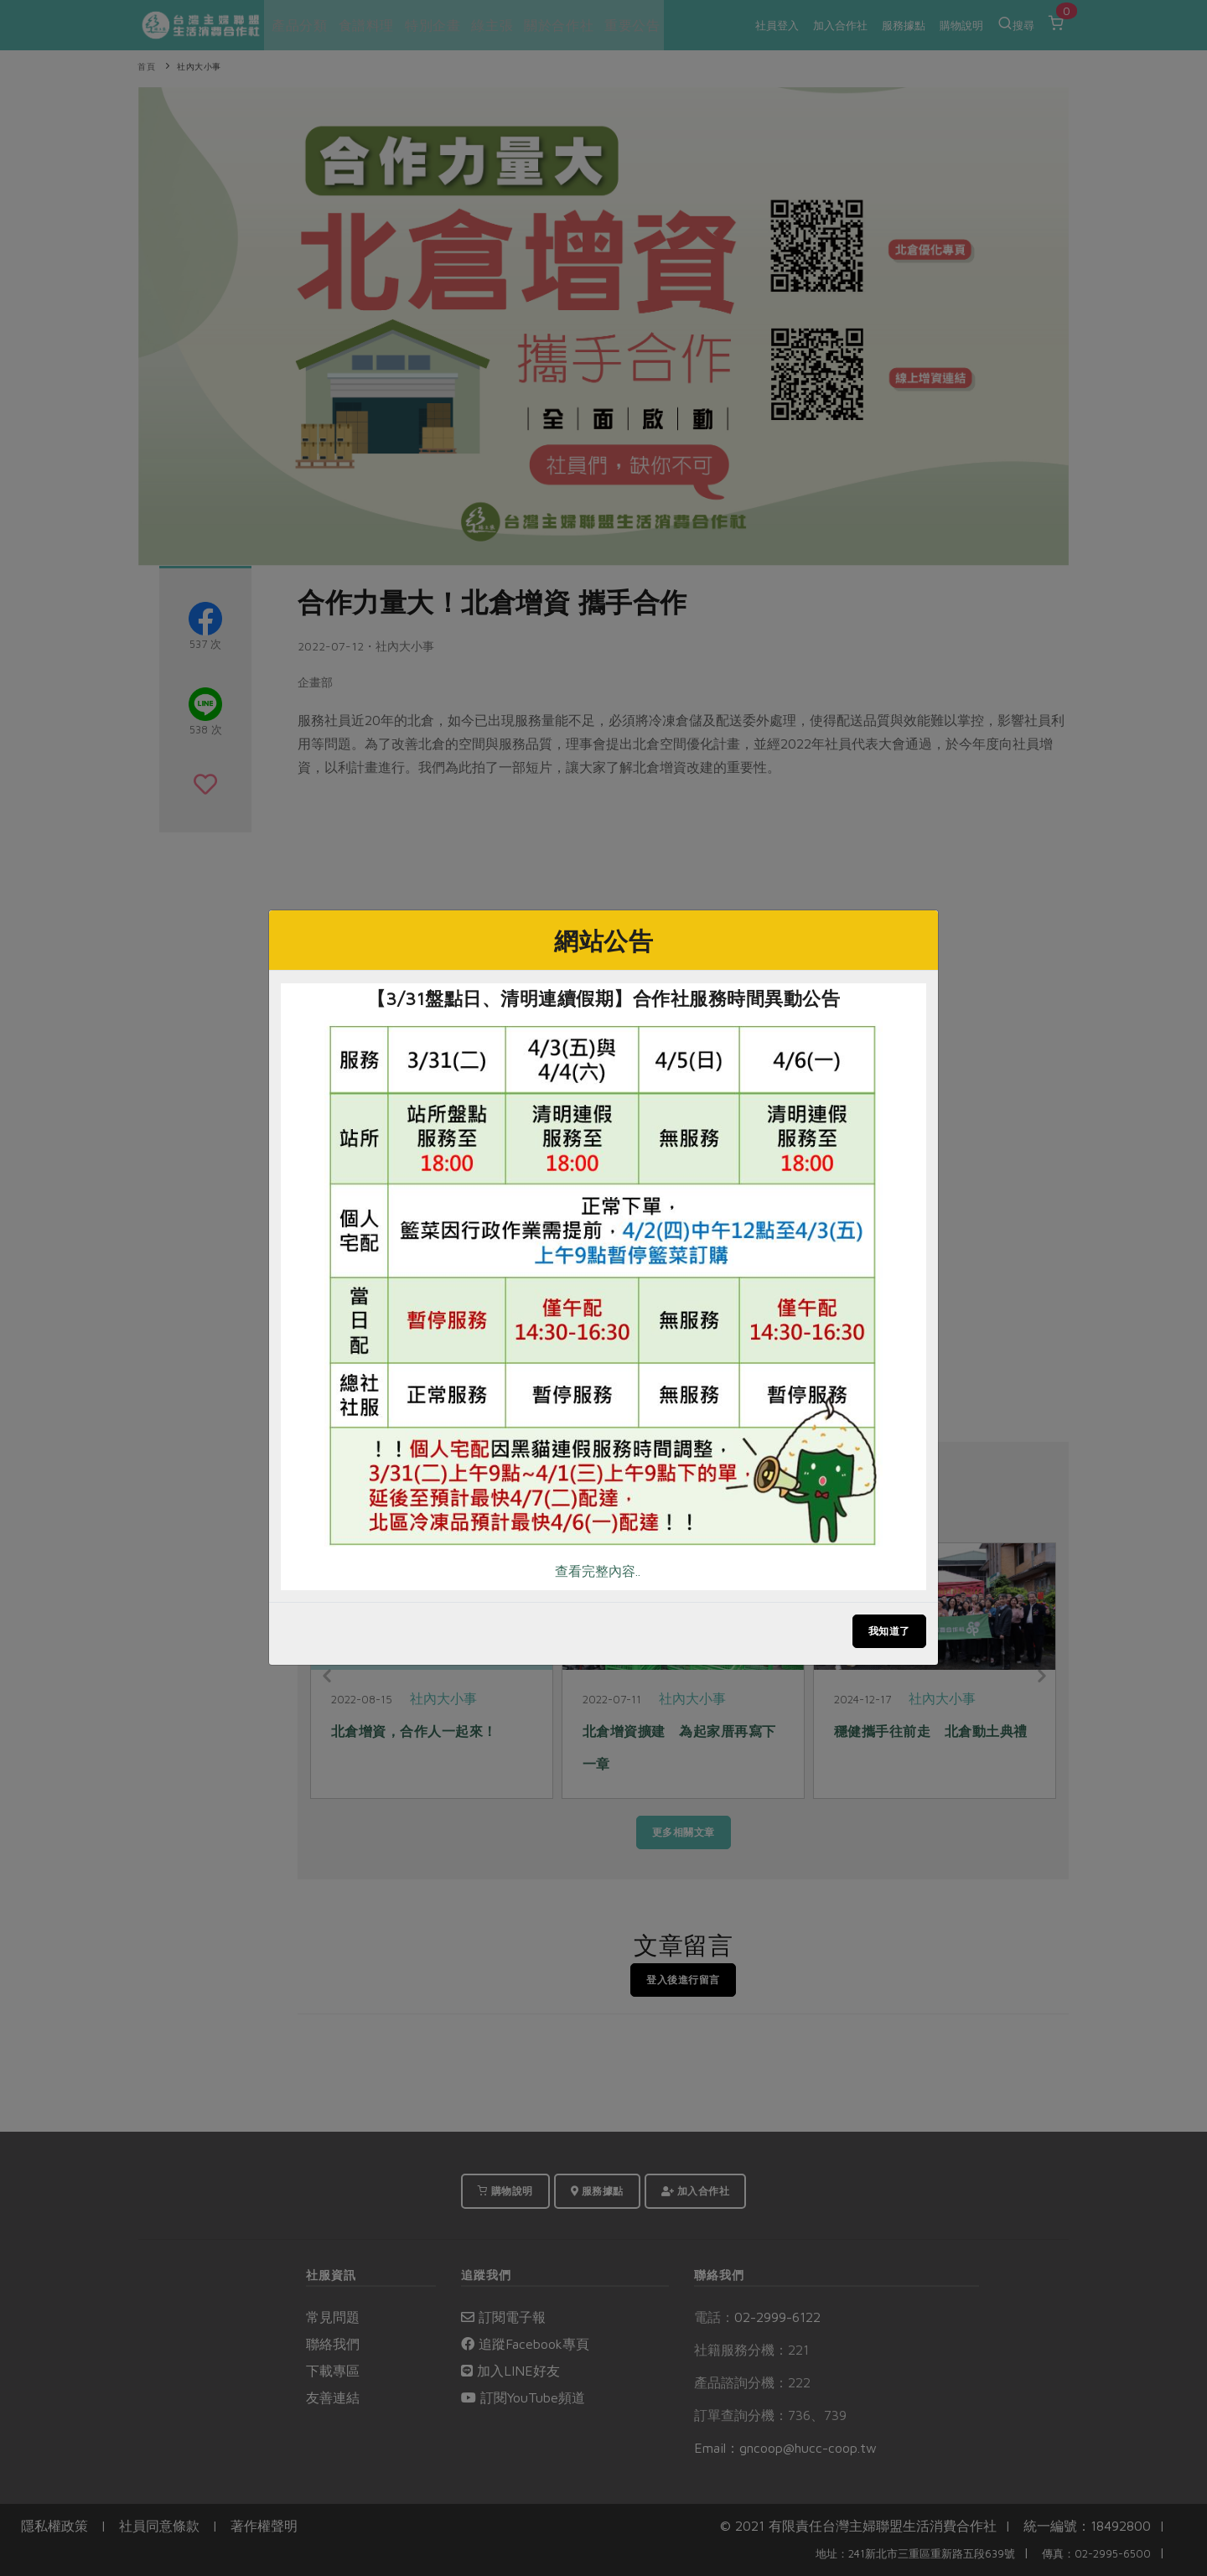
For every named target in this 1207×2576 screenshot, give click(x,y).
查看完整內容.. (597, 1570)
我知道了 (889, 1631)
